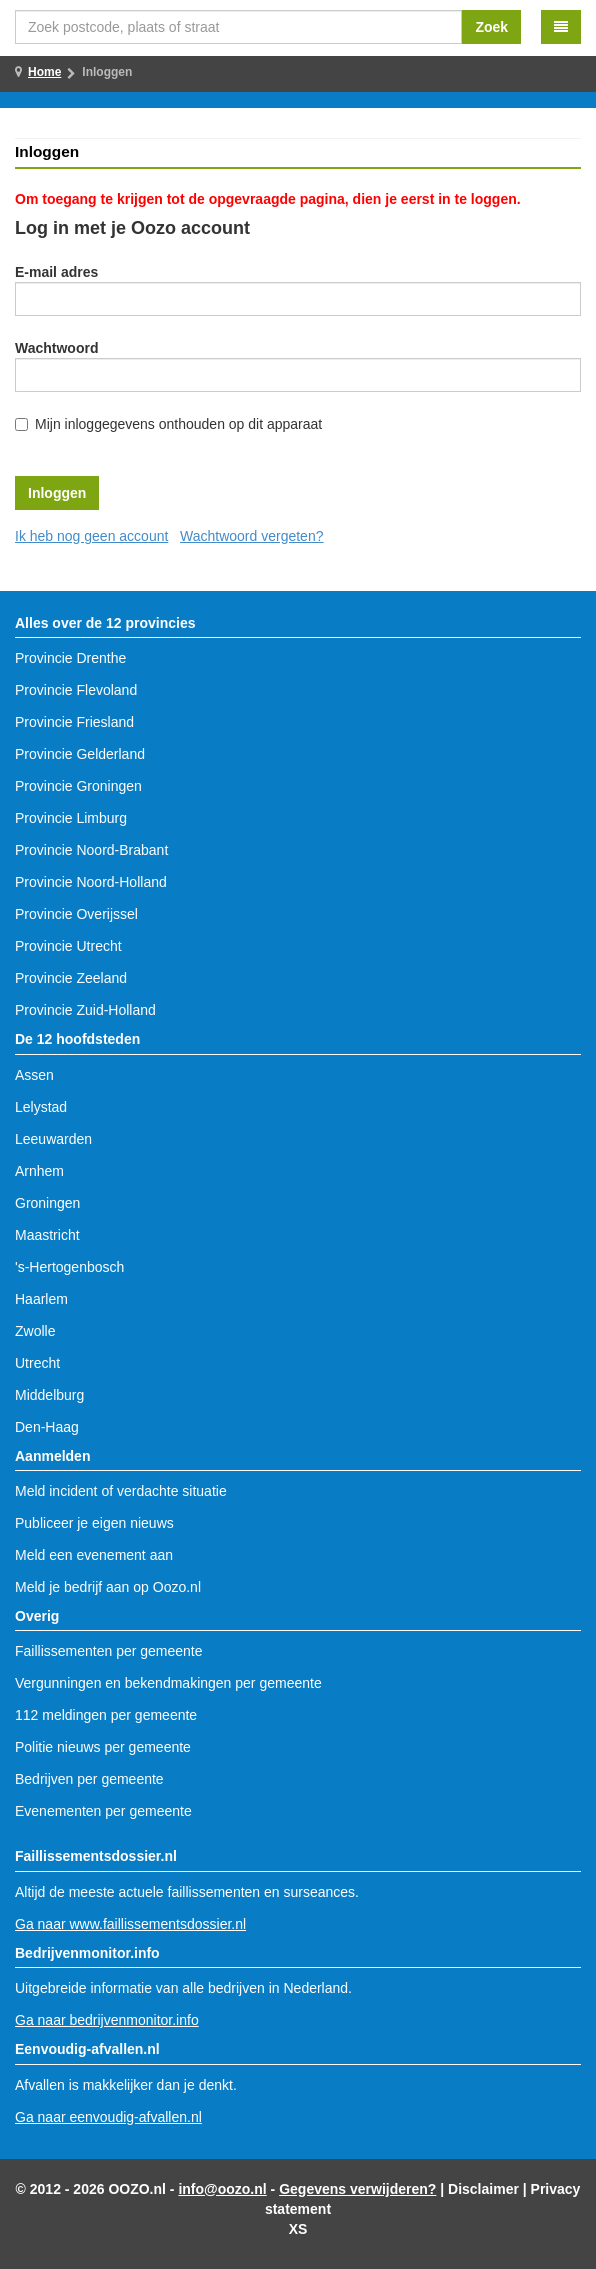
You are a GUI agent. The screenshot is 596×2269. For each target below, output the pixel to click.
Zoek (491, 27)
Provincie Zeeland (71, 978)
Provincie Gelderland (80, 754)
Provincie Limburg (71, 818)
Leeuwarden (53, 1139)
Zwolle (35, 1331)
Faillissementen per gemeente (109, 1651)
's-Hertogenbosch (69, 1267)
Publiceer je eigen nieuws (94, 1523)
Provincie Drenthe (70, 658)
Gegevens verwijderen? (357, 2189)
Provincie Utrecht (68, 946)
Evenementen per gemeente (103, 1811)
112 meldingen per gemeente (106, 1715)
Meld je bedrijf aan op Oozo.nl (108, 1587)
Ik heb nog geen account (91, 536)
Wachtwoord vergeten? (251, 536)
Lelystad (41, 1107)
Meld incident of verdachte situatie (121, 1491)
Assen (34, 1075)
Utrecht (37, 1363)
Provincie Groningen (78, 786)
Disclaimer (483, 2189)
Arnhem (39, 1171)
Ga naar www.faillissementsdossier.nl (130, 1924)
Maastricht (47, 1235)
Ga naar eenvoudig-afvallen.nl (108, 2117)
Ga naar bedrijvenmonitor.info (107, 2020)
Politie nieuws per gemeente (103, 1747)
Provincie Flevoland (76, 690)
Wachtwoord (56, 348)
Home (44, 72)
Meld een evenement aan (94, 1555)
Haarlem (41, 1299)
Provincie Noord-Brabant (91, 850)
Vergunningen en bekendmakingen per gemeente (168, 1683)
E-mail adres (56, 272)
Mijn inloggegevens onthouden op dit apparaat (178, 424)
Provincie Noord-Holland (91, 882)
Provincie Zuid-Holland (85, 1010)
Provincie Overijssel (76, 914)
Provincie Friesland (74, 722)
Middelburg (49, 1395)
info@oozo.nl (222, 2189)
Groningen (47, 1203)
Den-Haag (47, 1427)
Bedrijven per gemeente (89, 1779)
